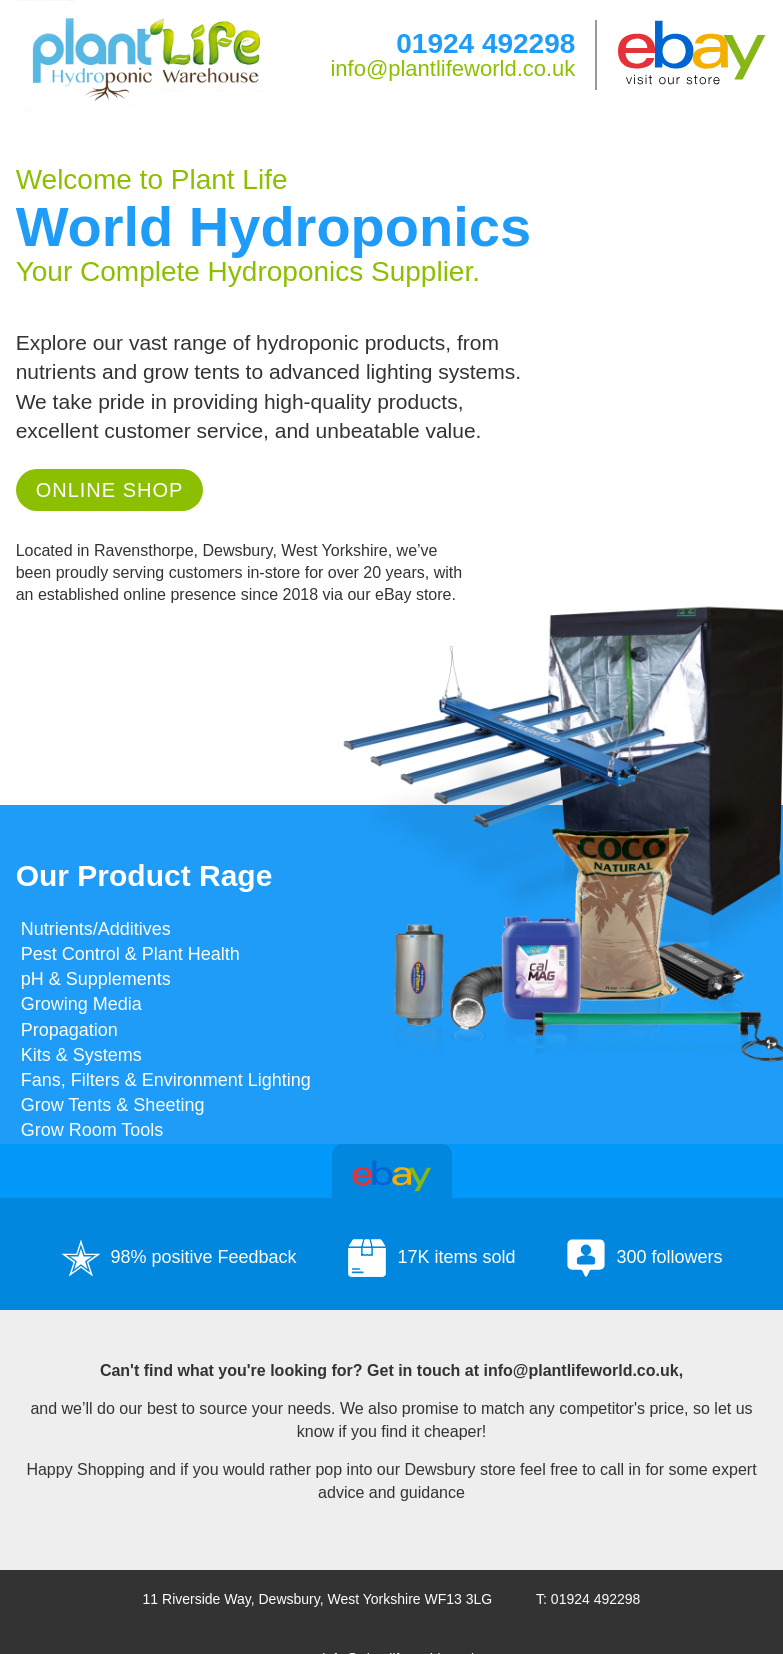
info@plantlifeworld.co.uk (452, 68)
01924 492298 (485, 43)
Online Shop (110, 490)
